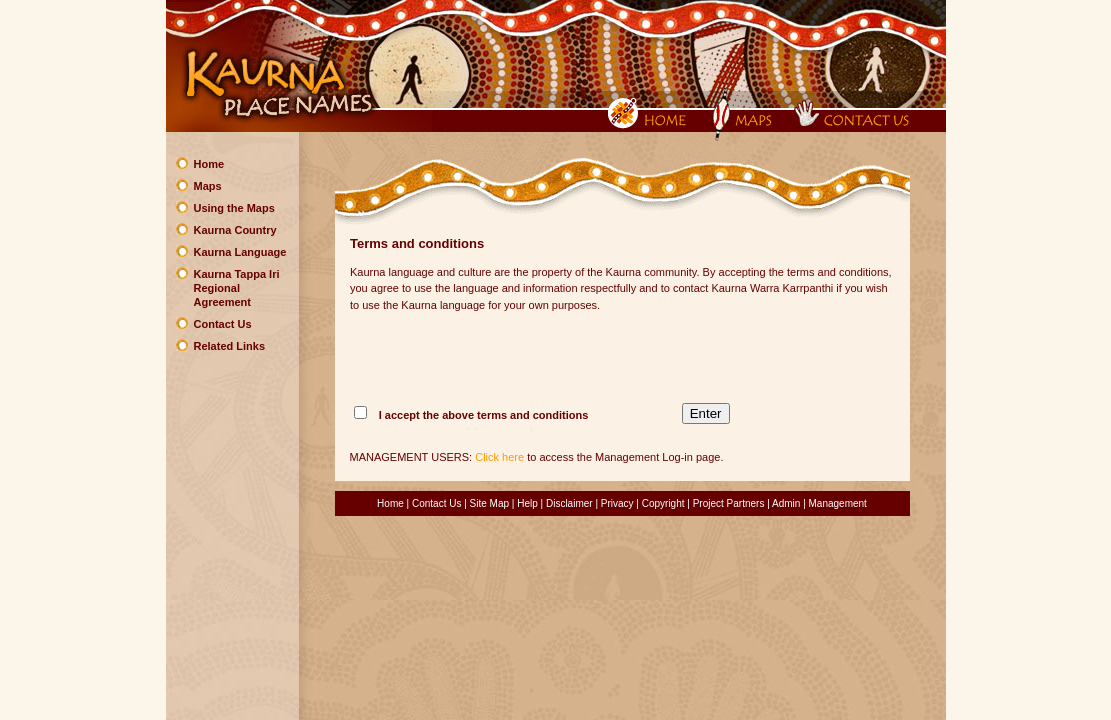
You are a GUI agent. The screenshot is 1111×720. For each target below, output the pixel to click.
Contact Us (223, 324)
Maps (208, 186)
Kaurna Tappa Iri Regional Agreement (237, 288)
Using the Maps (234, 208)
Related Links (230, 346)
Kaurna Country (235, 230)
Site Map (489, 503)
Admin (786, 503)
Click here (499, 457)
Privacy (617, 503)
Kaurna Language (240, 252)
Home (209, 164)
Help (527, 503)
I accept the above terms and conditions (484, 415)
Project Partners (729, 503)
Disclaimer (569, 503)
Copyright (663, 503)
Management (838, 503)
